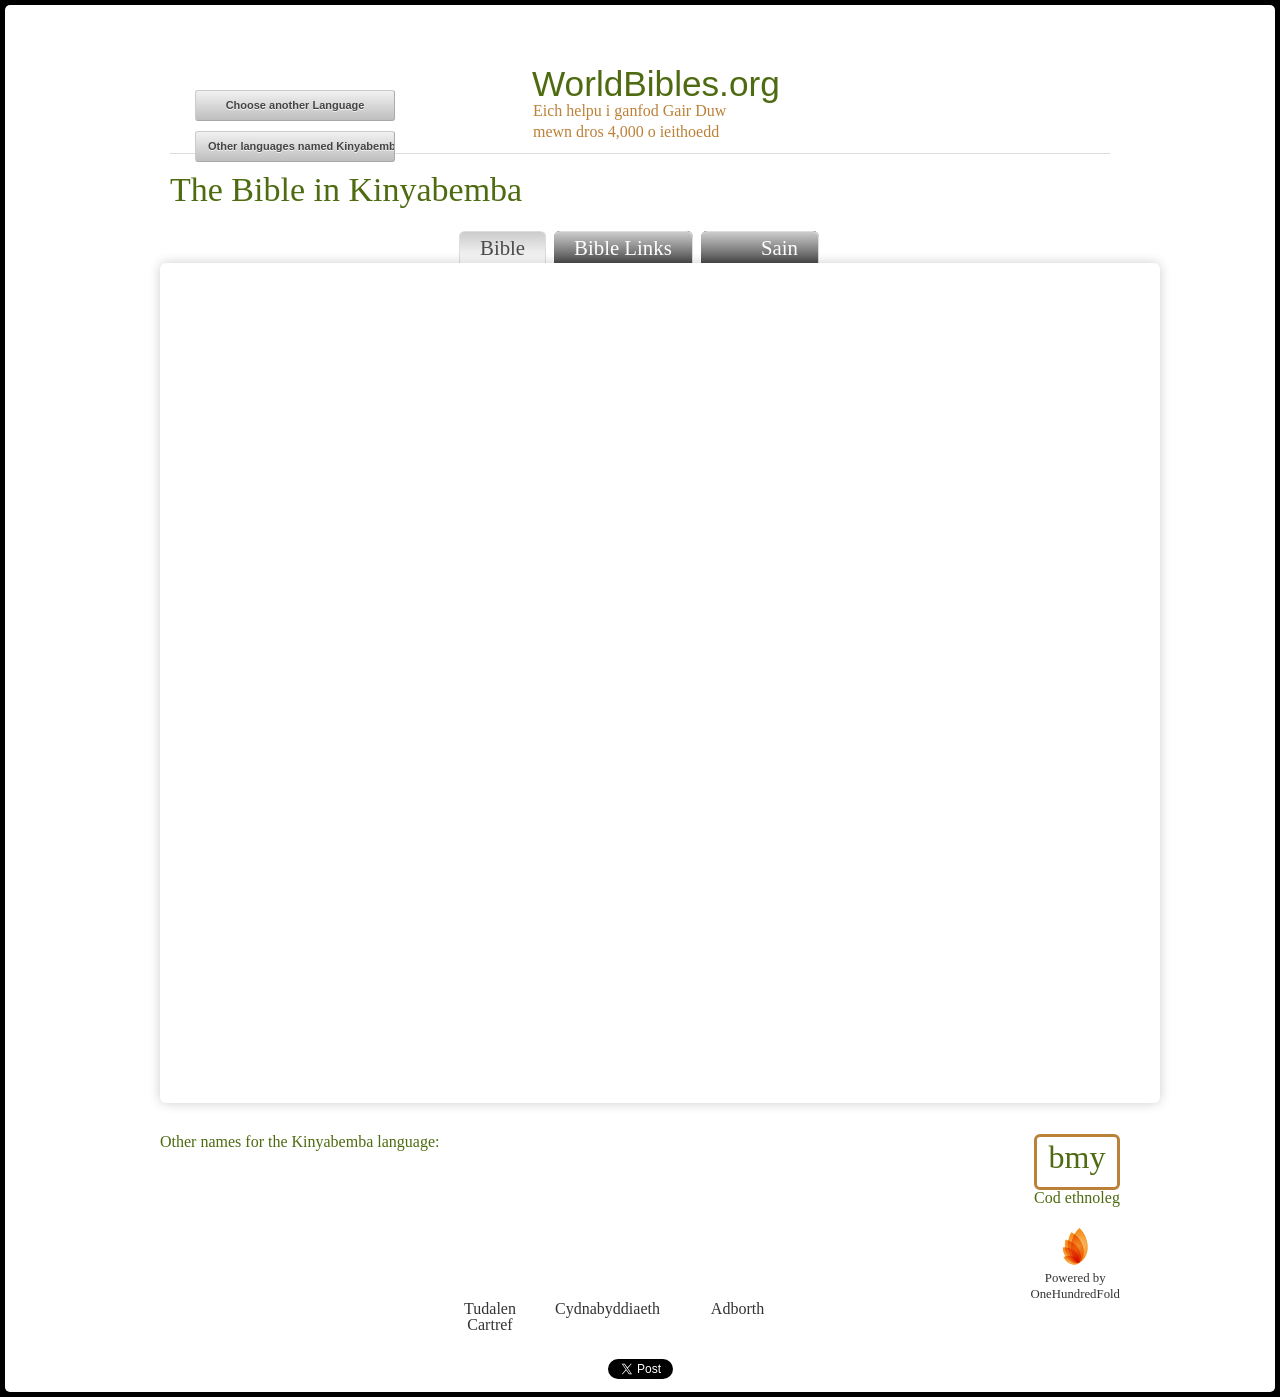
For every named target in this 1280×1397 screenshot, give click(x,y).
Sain (759, 245)
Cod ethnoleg (1077, 1170)
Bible (502, 247)
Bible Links (623, 247)
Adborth (737, 1271)
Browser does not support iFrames (660, 683)
